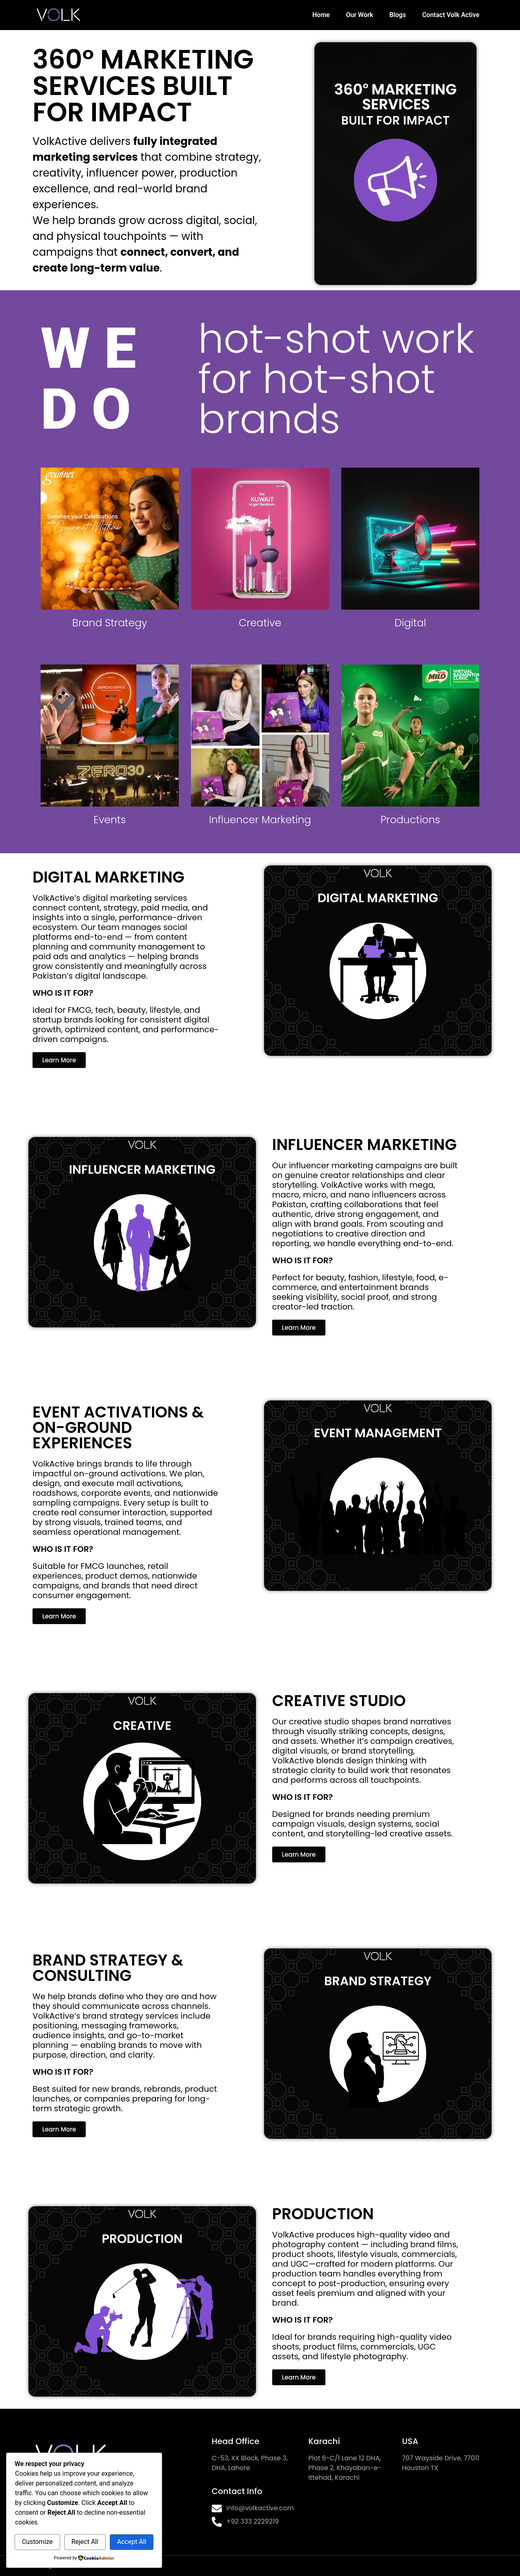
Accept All (131, 2542)
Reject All (85, 2542)
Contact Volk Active (450, 15)
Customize (37, 2542)
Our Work (359, 15)
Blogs (397, 15)
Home (321, 15)
